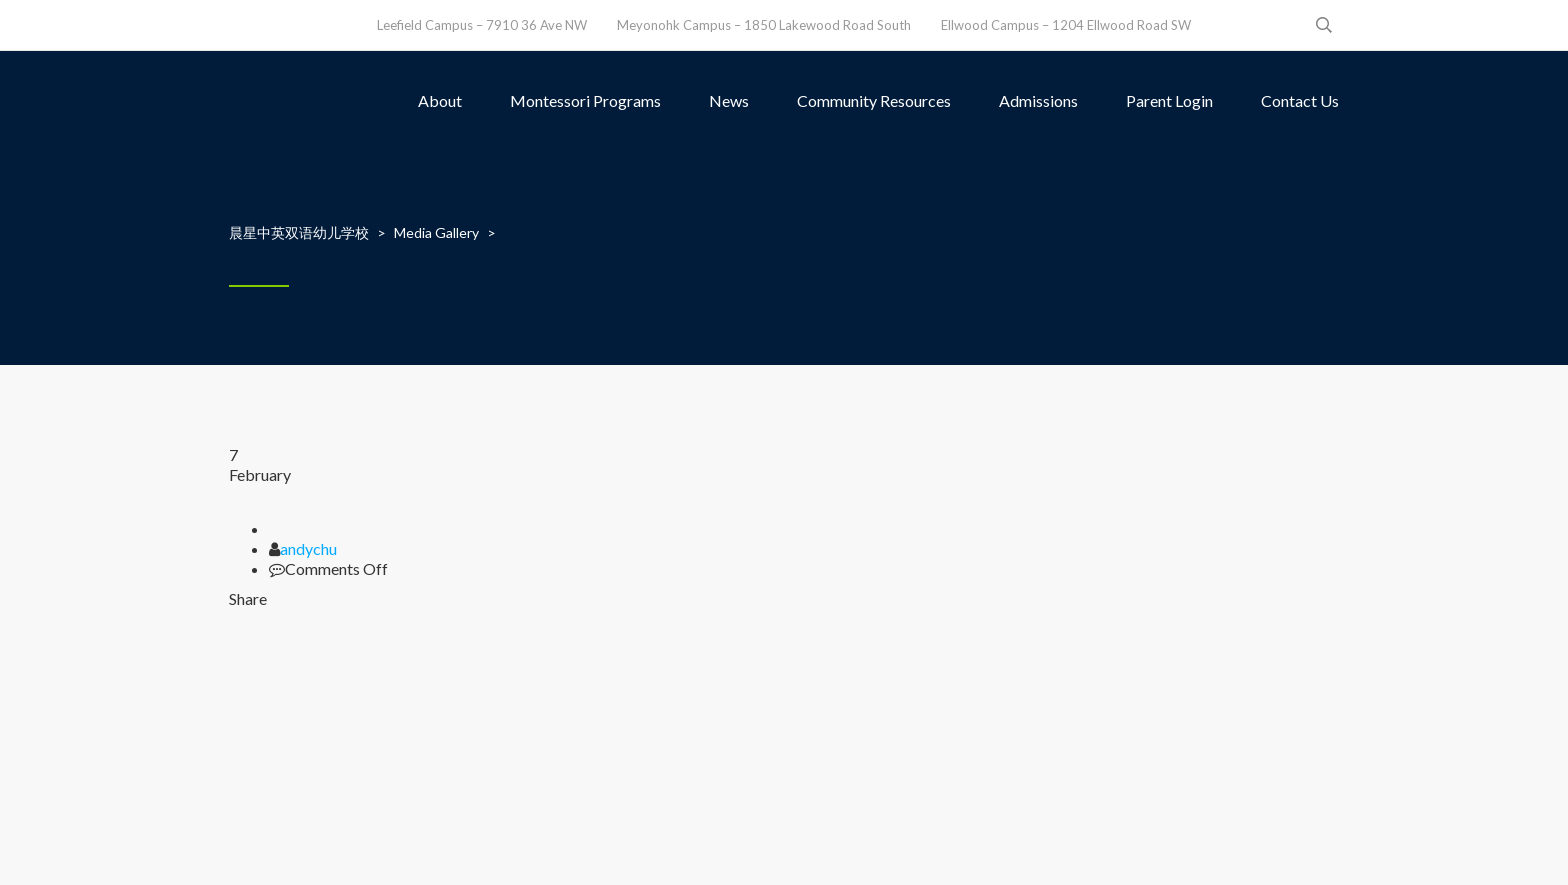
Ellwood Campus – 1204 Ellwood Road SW (1066, 25)
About (440, 100)
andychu (308, 548)
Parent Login (1169, 100)
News (729, 100)
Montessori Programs (585, 100)
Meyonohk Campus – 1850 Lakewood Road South (764, 25)
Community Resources (874, 100)
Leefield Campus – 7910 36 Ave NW (482, 25)
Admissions (1038, 100)
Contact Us (1300, 100)
